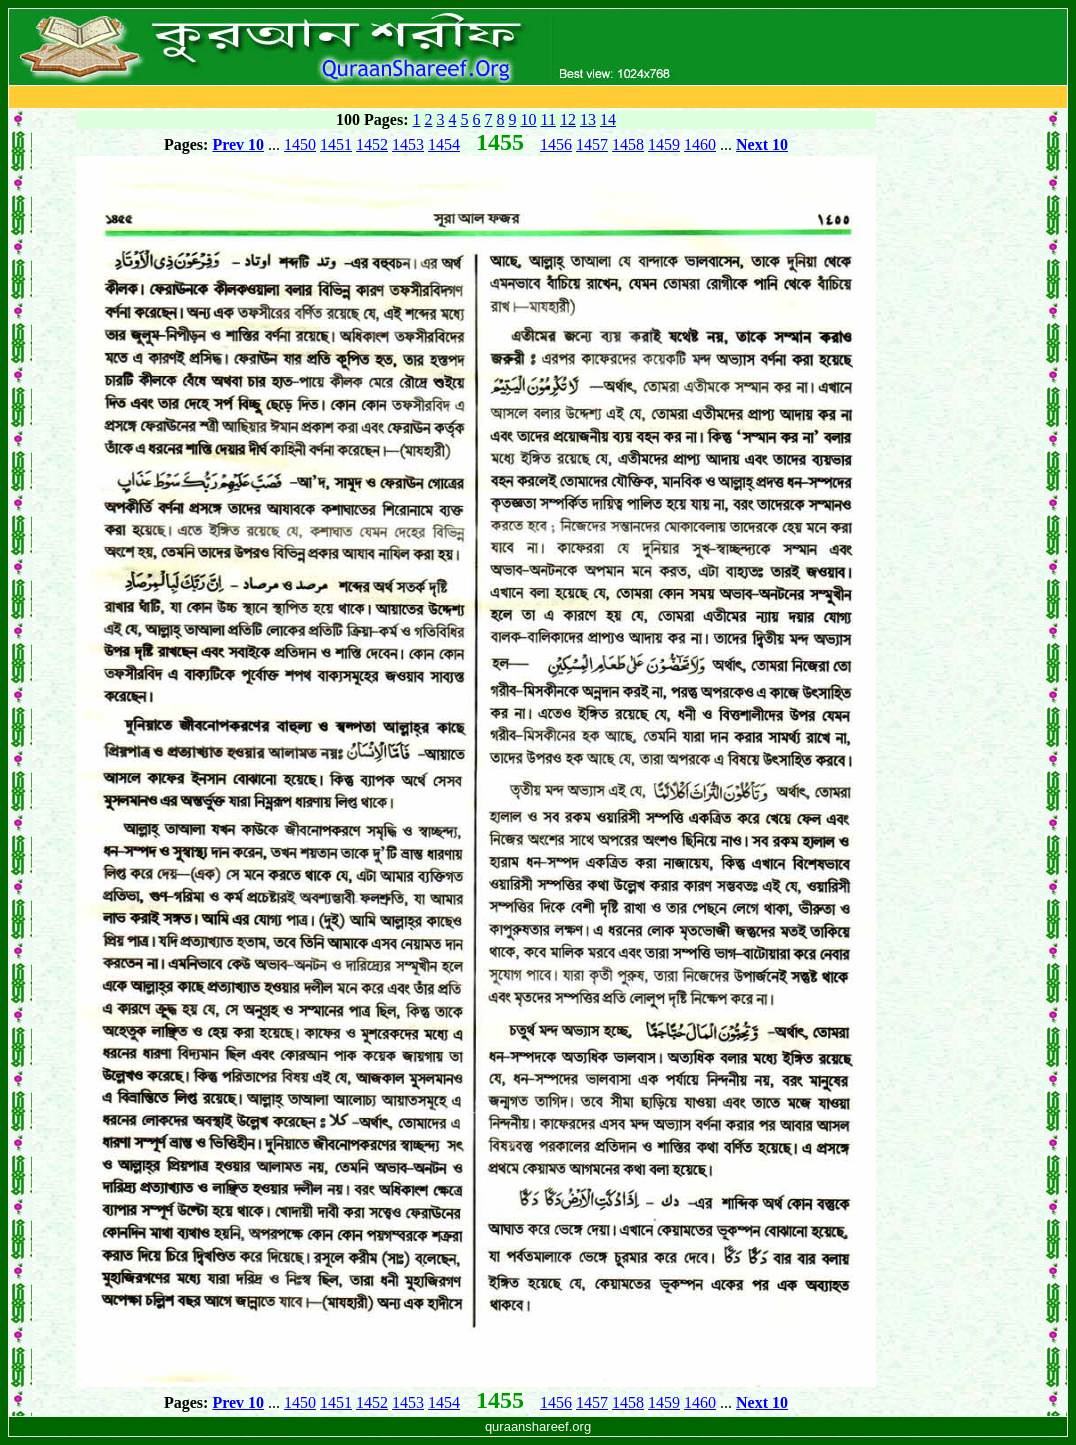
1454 (444, 144)
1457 (592, 144)
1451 (336, 144)
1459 (664, 144)
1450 (300, 144)
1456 (556, 144)
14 (608, 119)
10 (529, 119)
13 (588, 119)
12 (568, 119)
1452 (372, 144)
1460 (700, 144)
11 (548, 119)
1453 (408, 144)
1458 (628, 144)
